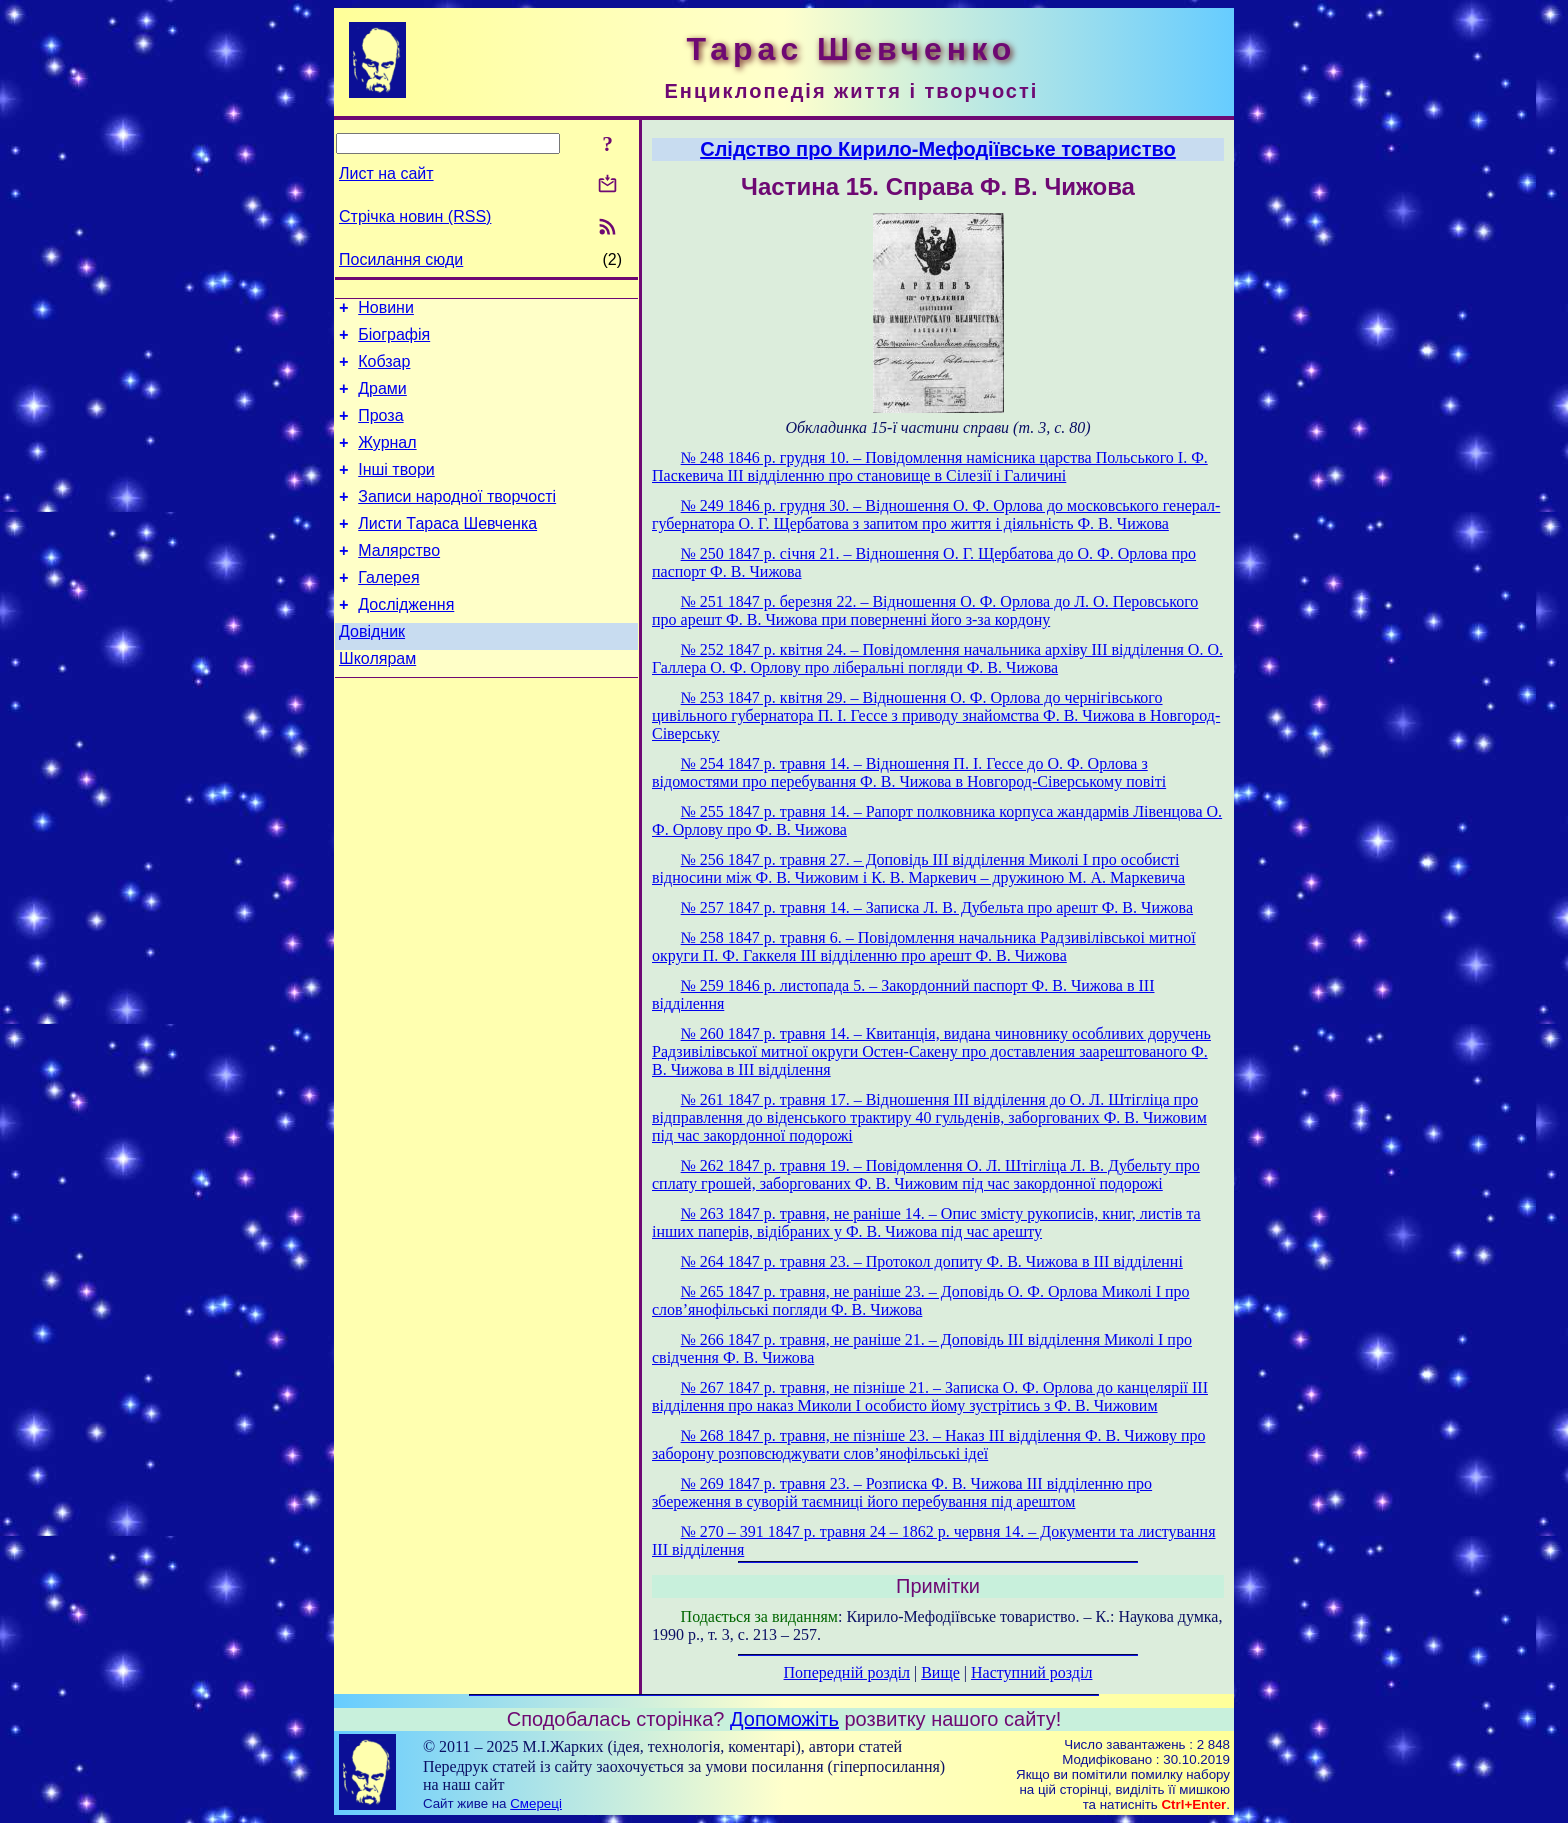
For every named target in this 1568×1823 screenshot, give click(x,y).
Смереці (536, 1803)
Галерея (388, 610)
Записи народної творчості (457, 520)
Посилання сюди (401, 259)
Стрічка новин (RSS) (415, 216)
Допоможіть (784, 1719)
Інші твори (396, 490)
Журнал (387, 460)
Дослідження (406, 640)
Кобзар (384, 370)
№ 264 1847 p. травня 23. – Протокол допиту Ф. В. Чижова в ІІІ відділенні (932, 1261)
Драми (382, 400)
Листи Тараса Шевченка (447, 550)
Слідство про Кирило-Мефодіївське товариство (938, 149)
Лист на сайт (386, 173)
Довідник (372, 670)
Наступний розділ (1031, 1672)
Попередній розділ (847, 1672)
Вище (940, 1672)
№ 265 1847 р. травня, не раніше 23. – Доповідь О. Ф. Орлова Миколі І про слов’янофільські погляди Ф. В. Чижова (921, 1300)
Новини (386, 310)
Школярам (377, 700)
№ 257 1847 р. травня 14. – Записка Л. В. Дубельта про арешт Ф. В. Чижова (937, 907)
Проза (380, 430)
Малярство (399, 580)
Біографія (394, 340)
